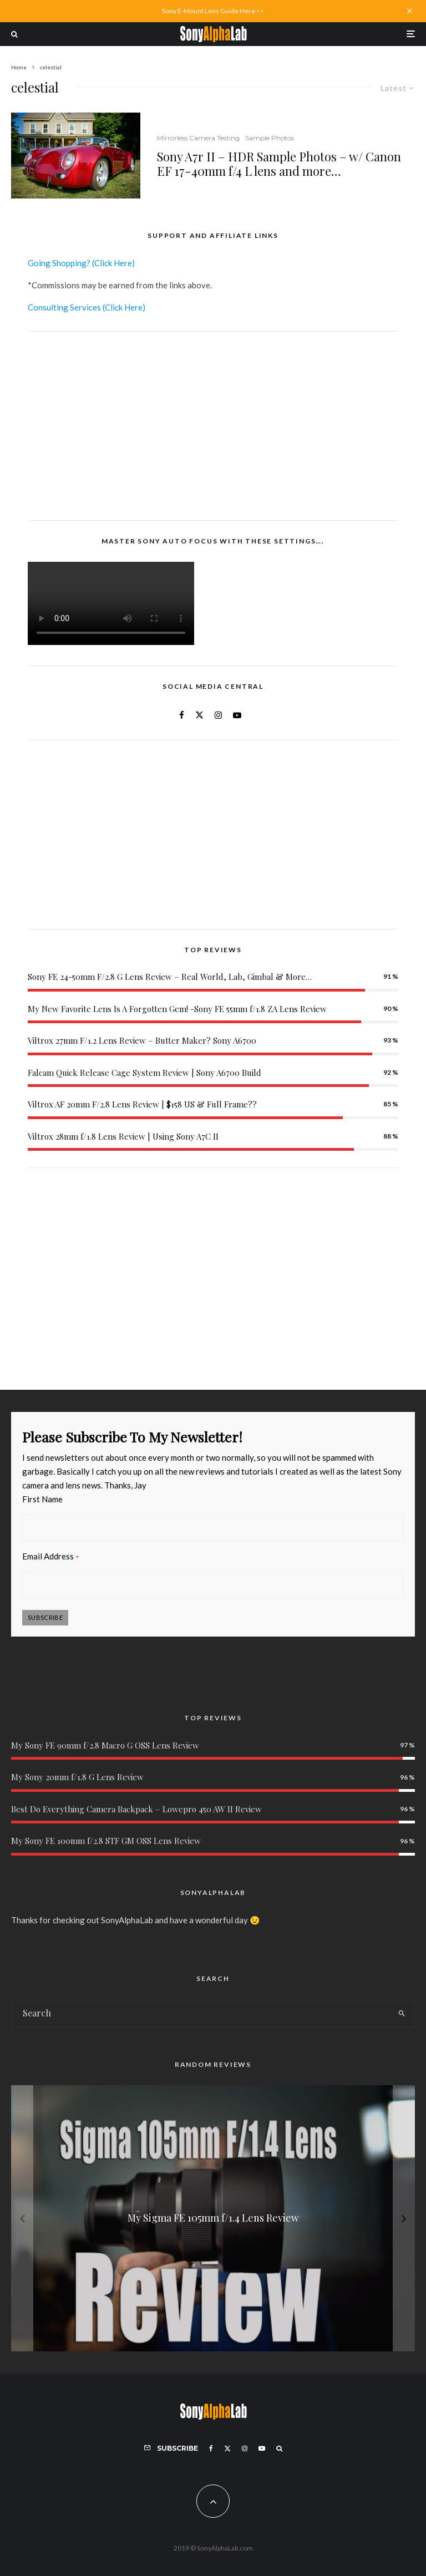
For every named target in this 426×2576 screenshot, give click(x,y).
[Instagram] (244, 2448)
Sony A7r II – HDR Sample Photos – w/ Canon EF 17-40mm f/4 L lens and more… (279, 164)
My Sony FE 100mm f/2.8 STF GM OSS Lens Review (106, 1840)
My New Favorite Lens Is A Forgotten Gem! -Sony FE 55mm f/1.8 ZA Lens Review (177, 1008)
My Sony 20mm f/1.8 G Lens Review (77, 1776)
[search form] (200, 2013)
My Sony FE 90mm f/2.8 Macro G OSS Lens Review (105, 1745)
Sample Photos (269, 138)
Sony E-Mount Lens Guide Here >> (213, 11)
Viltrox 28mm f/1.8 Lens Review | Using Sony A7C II (123, 1136)
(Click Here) (113, 263)
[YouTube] (262, 2448)
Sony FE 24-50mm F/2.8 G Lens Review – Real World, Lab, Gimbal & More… (170, 976)
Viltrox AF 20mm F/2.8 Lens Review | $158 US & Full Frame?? (142, 1104)
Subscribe (45, 1617)
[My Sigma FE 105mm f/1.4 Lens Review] (213, 2218)
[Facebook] (211, 2448)
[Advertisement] (213, 426)
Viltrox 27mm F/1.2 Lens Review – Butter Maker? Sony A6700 (142, 1040)
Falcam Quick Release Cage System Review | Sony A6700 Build (144, 1072)
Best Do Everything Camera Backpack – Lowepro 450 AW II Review (136, 1809)
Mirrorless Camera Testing (198, 138)
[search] (401, 2013)
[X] (227, 2448)
